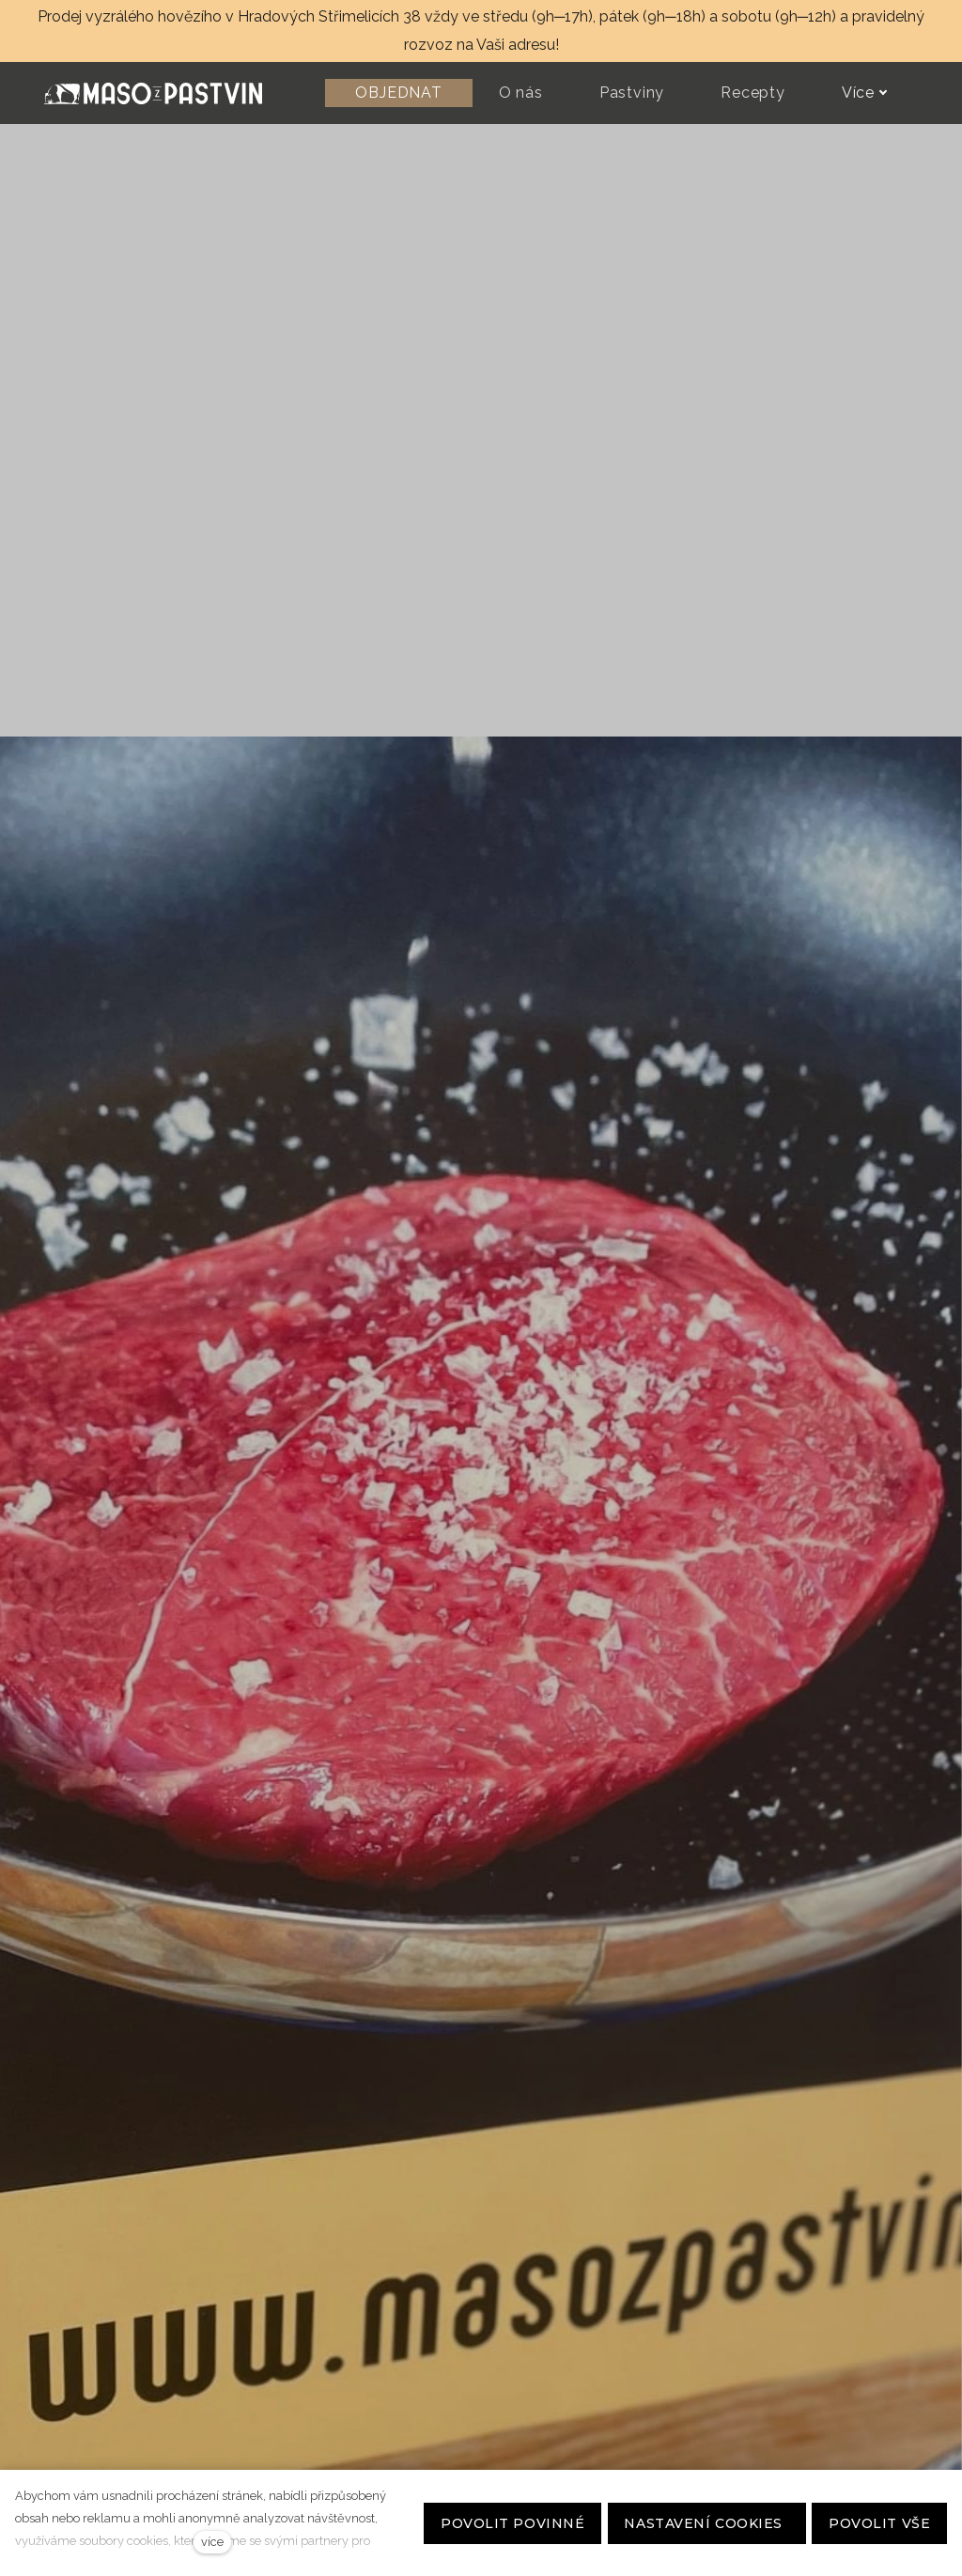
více (212, 2542)
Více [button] (865, 92)
